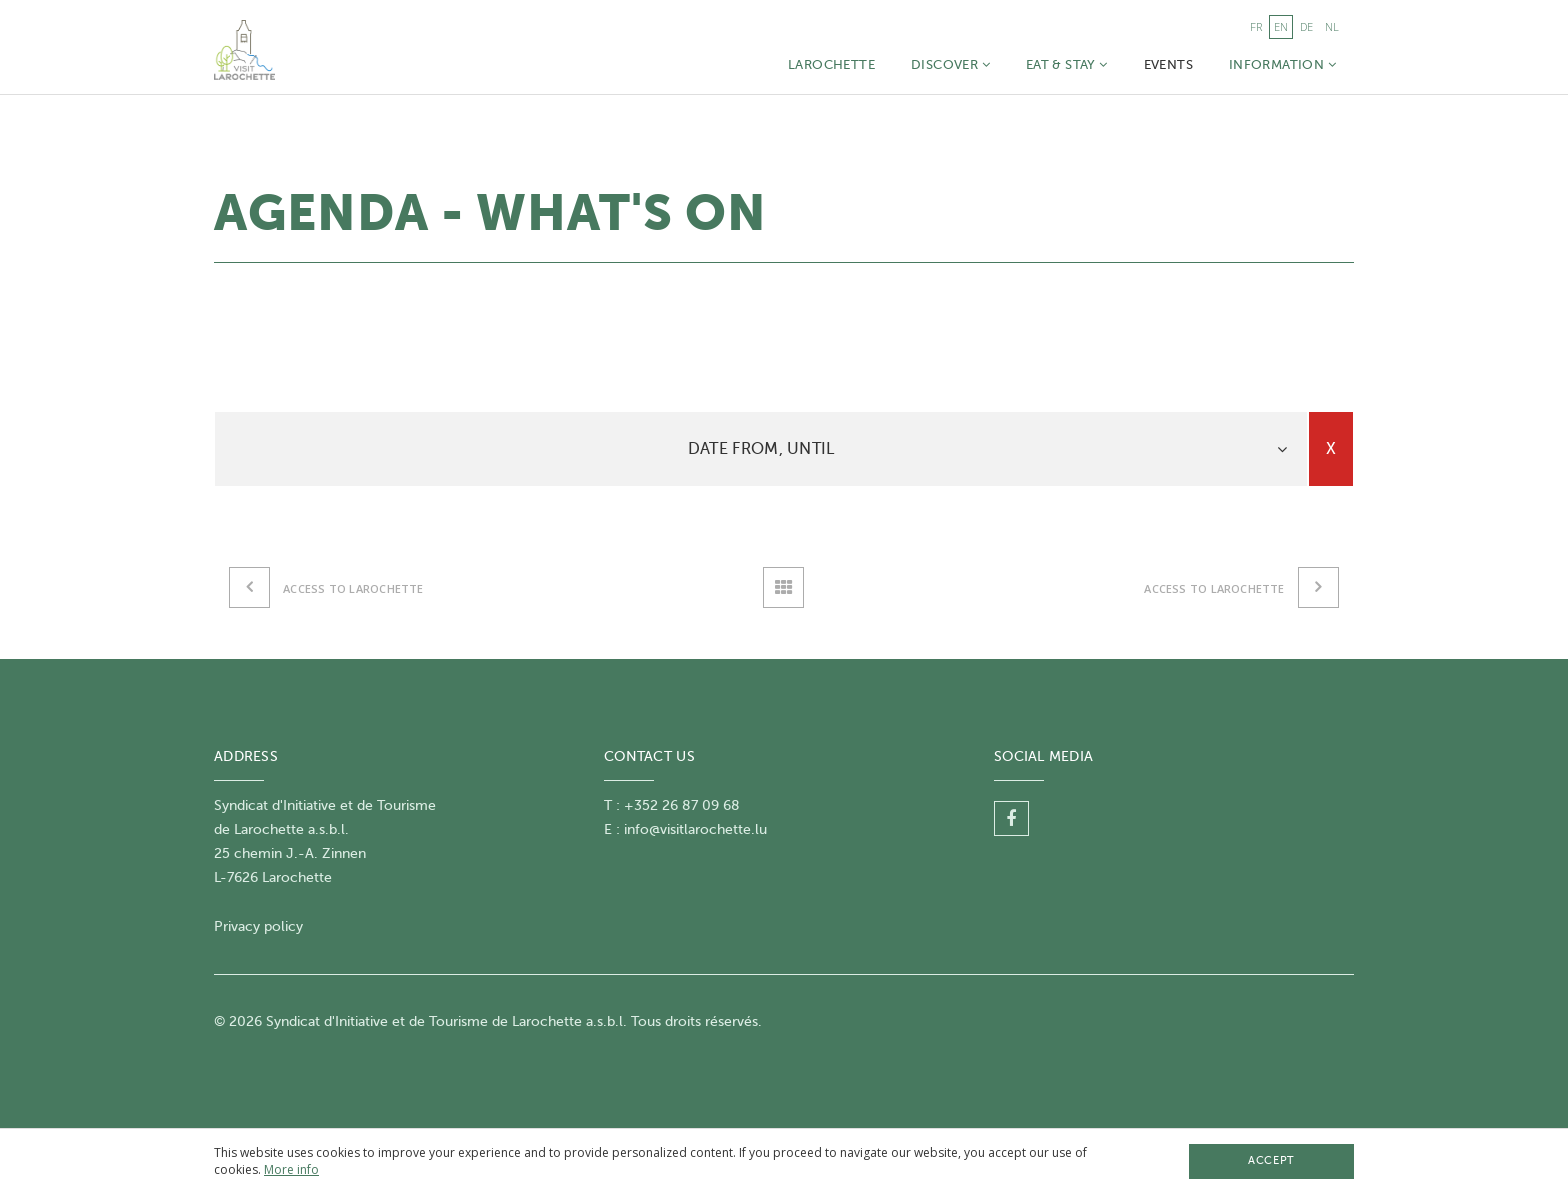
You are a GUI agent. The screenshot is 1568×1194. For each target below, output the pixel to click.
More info (291, 1169)
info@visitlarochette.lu (695, 829)
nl (1332, 26)
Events (1168, 64)
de (1306, 26)
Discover (950, 64)
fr (1256, 26)
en (1281, 26)
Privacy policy (258, 926)
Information (1282, 64)
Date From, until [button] (761, 449)
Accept (1271, 1160)
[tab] (761, 449)
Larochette (831, 64)
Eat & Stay (1067, 64)
